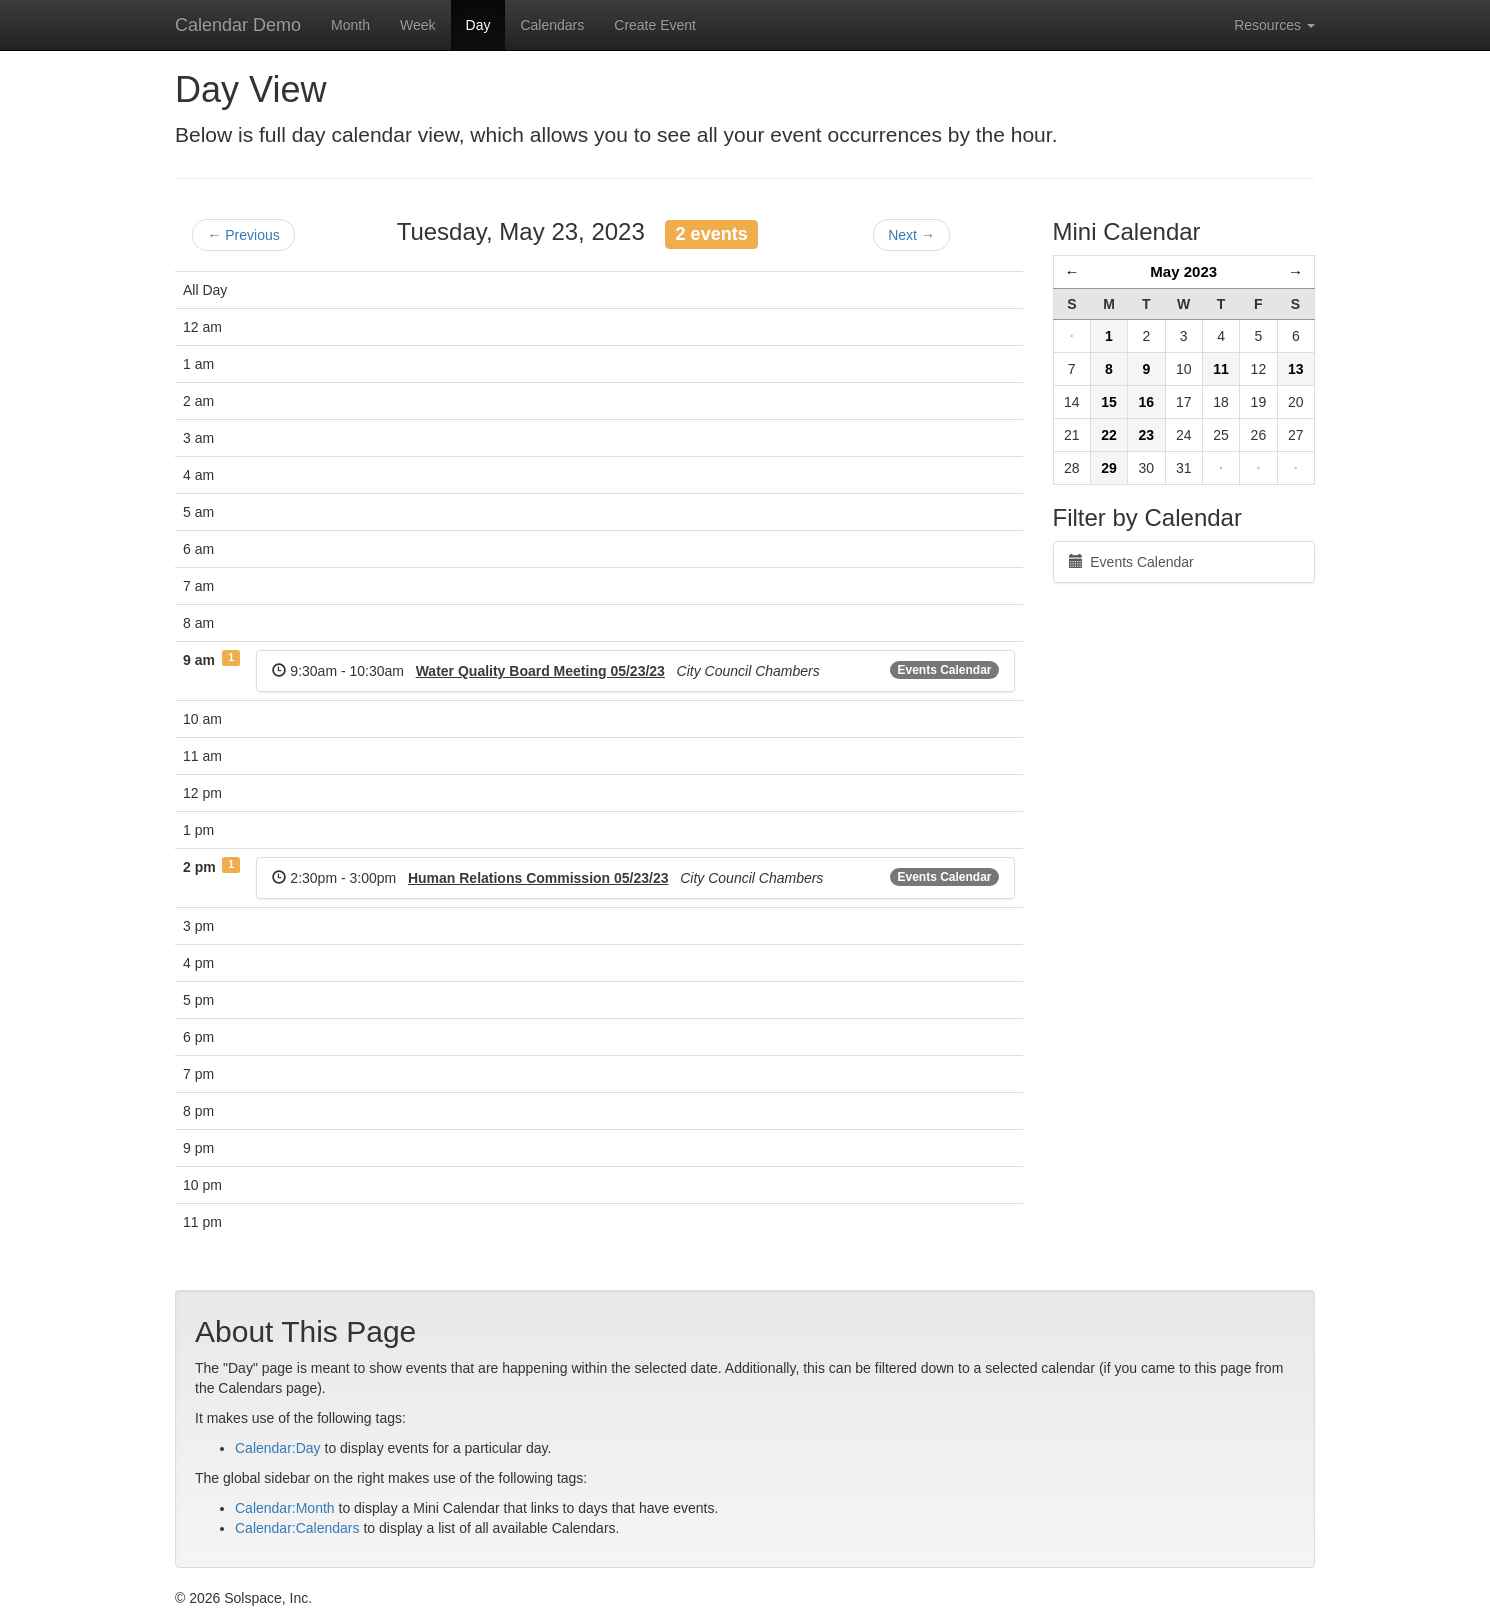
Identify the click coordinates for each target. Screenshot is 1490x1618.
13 (1296, 369)
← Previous (243, 235)
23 (1147, 435)
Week (418, 25)
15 (1109, 402)
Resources (1274, 25)
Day (478, 25)
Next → (911, 235)
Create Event (655, 25)
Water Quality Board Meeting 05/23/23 (540, 671)
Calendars (552, 25)
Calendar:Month (285, 1508)
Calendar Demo (238, 25)
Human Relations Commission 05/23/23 (538, 878)
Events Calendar (944, 670)
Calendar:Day (278, 1448)
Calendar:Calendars (297, 1528)
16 (1147, 402)
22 (1109, 435)
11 (1221, 369)
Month (350, 25)
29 (1109, 468)
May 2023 (1183, 271)
